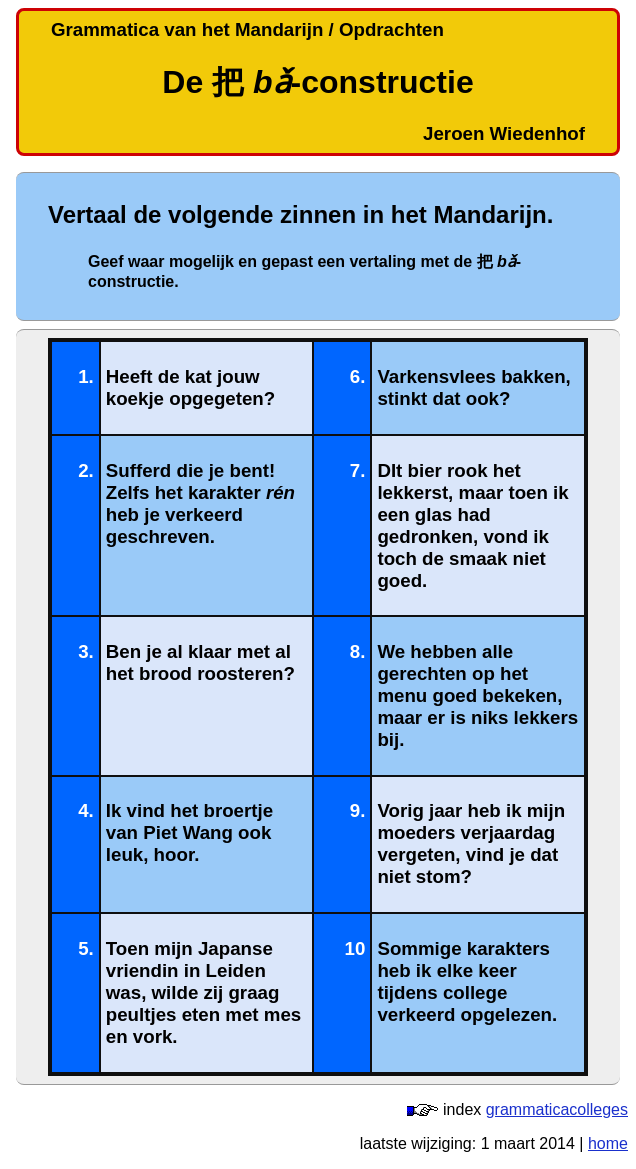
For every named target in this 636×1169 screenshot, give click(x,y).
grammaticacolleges (557, 1109)
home (608, 1143)
